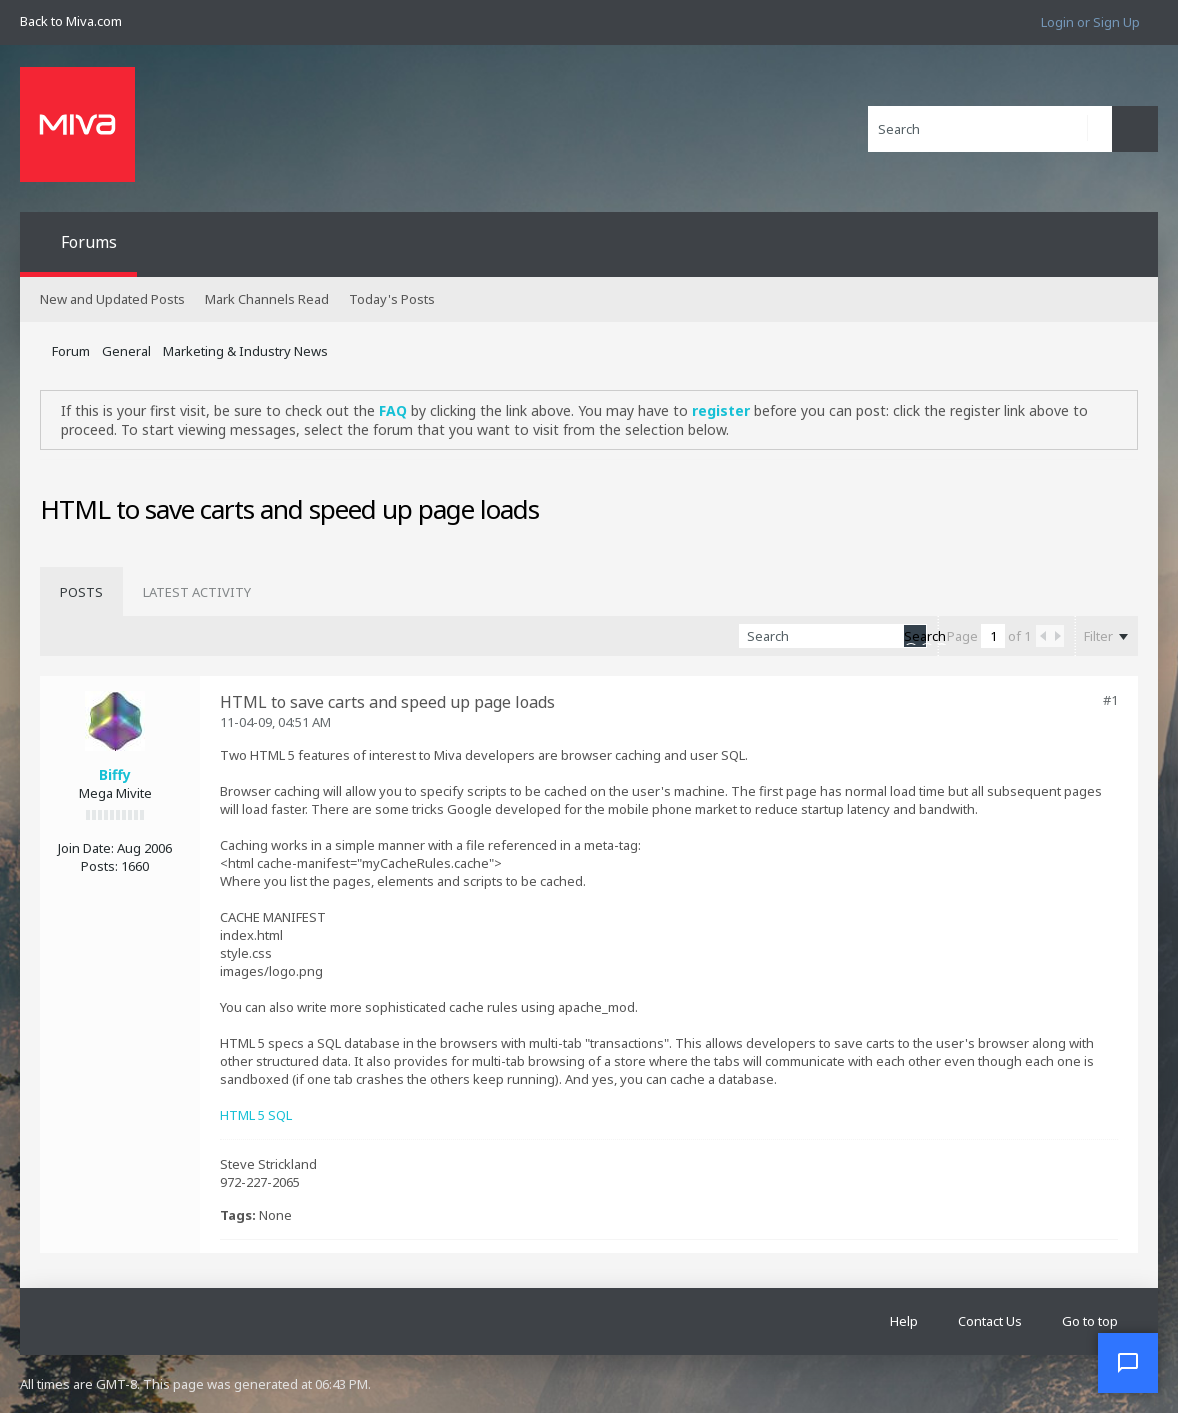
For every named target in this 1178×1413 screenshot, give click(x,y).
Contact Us (990, 1321)
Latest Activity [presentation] (197, 592)
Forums (89, 242)
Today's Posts (392, 299)
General (126, 351)
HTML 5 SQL (256, 1115)
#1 (1110, 700)
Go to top (1090, 1321)
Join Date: (86, 848)
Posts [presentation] (81, 592)
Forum (71, 351)
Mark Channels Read (267, 299)
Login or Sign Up (1090, 22)
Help (904, 1321)
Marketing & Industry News (245, 351)
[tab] (81, 592)
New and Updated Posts (112, 299)
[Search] (990, 129)
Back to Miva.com (71, 21)
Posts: (99, 866)
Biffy (115, 774)
